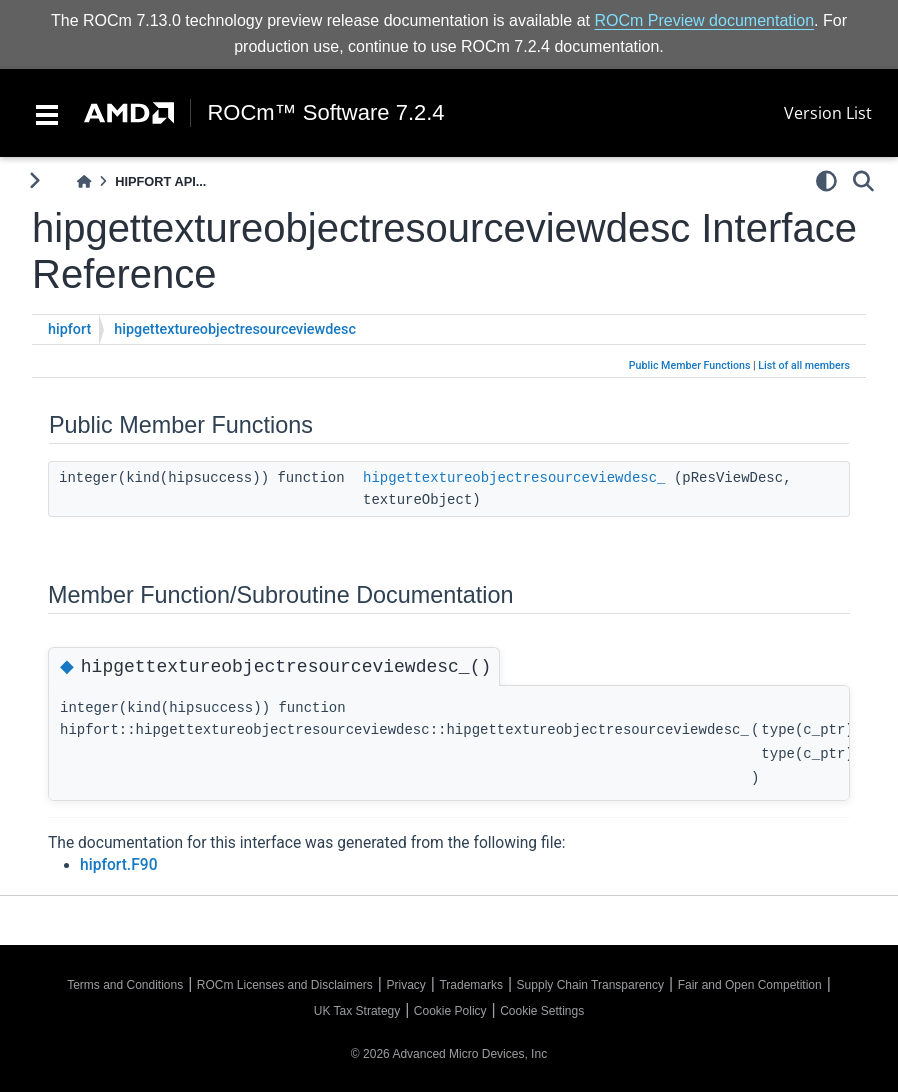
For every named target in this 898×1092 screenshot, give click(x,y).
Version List (828, 113)
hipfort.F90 (119, 865)
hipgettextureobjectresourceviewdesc (235, 329)
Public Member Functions (690, 365)
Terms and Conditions (125, 985)
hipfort (69, 329)
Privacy (405, 985)
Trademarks (471, 985)
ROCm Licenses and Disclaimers (285, 985)
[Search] (863, 181)
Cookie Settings (542, 1011)
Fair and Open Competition (750, 985)
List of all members (804, 365)
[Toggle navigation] (47, 113)
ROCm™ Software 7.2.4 (325, 113)
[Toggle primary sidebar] (34, 180)
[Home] (84, 181)
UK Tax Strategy (357, 1011)
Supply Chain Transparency (590, 985)
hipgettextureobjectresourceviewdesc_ (514, 478)
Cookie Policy (450, 1011)
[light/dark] (826, 181)
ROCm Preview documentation (704, 20)
